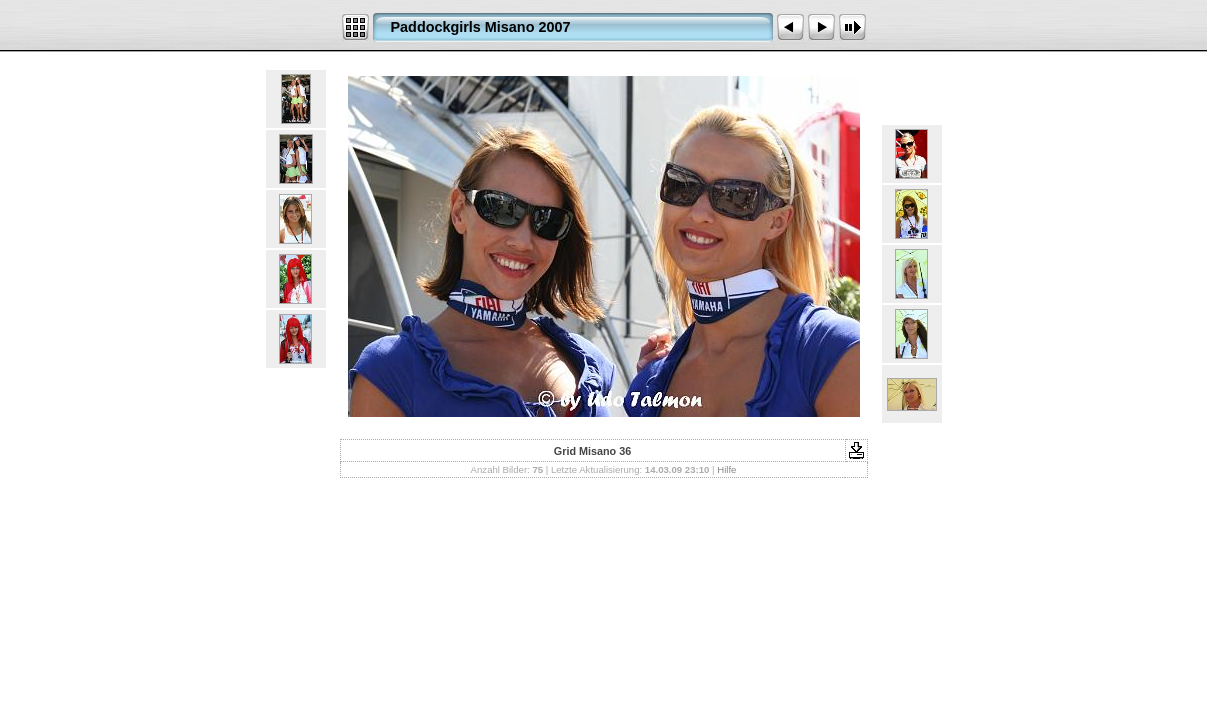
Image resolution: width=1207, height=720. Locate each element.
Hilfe (726, 469)
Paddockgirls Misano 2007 (481, 27)
